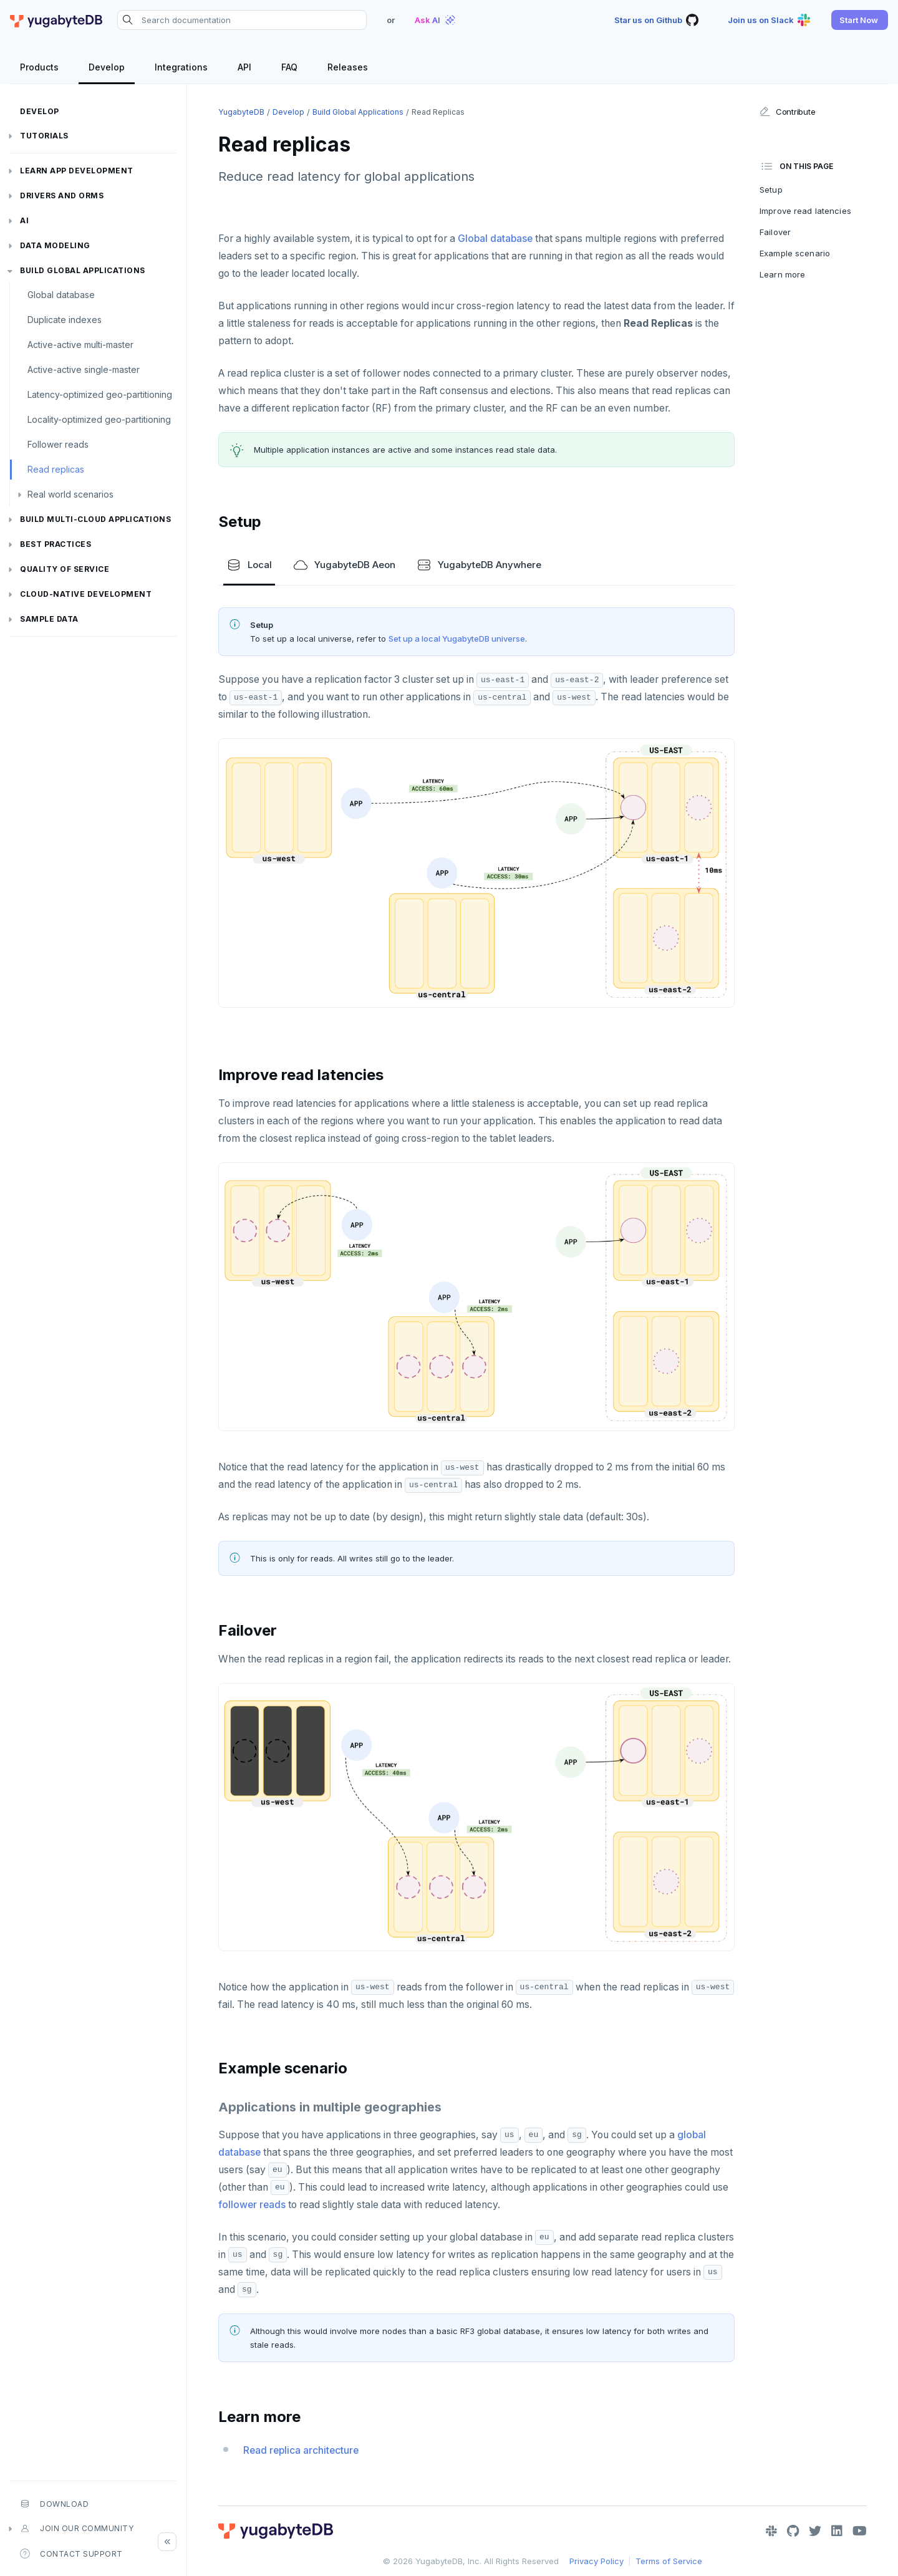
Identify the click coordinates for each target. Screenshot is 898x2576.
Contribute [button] (787, 111)
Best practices (55, 544)
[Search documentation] (242, 20)
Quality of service (64, 569)
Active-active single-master (83, 369)
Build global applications (82, 270)
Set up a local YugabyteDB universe (457, 639)
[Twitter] (815, 2531)
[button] (859, 20)
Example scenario (795, 253)
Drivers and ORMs (62, 195)
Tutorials (44, 135)
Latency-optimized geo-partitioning (99, 394)
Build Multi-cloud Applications (95, 519)
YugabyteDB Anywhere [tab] (479, 564)
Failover (775, 232)
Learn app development (76, 170)
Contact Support (71, 2554)
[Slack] (771, 2531)
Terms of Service (668, 2561)
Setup (771, 190)
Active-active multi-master (80, 344)
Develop (39, 111)
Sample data (49, 619)
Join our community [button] (76, 2529)
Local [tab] (249, 564)
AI (24, 220)
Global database (61, 294)
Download (54, 2504)
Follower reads (58, 444)
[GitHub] (793, 2531)
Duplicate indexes (64, 319)
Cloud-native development (86, 594)
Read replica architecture (301, 2450)
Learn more (782, 274)
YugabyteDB (241, 112)
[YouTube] (859, 2531)
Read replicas (55, 469)
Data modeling (55, 245)
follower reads (252, 2205)
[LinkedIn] (836, 2531)
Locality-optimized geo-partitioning (99, 419)
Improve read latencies (805, 211)
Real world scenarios (70, 494)
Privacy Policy (596, 2561)
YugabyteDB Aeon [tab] (344, 564)
